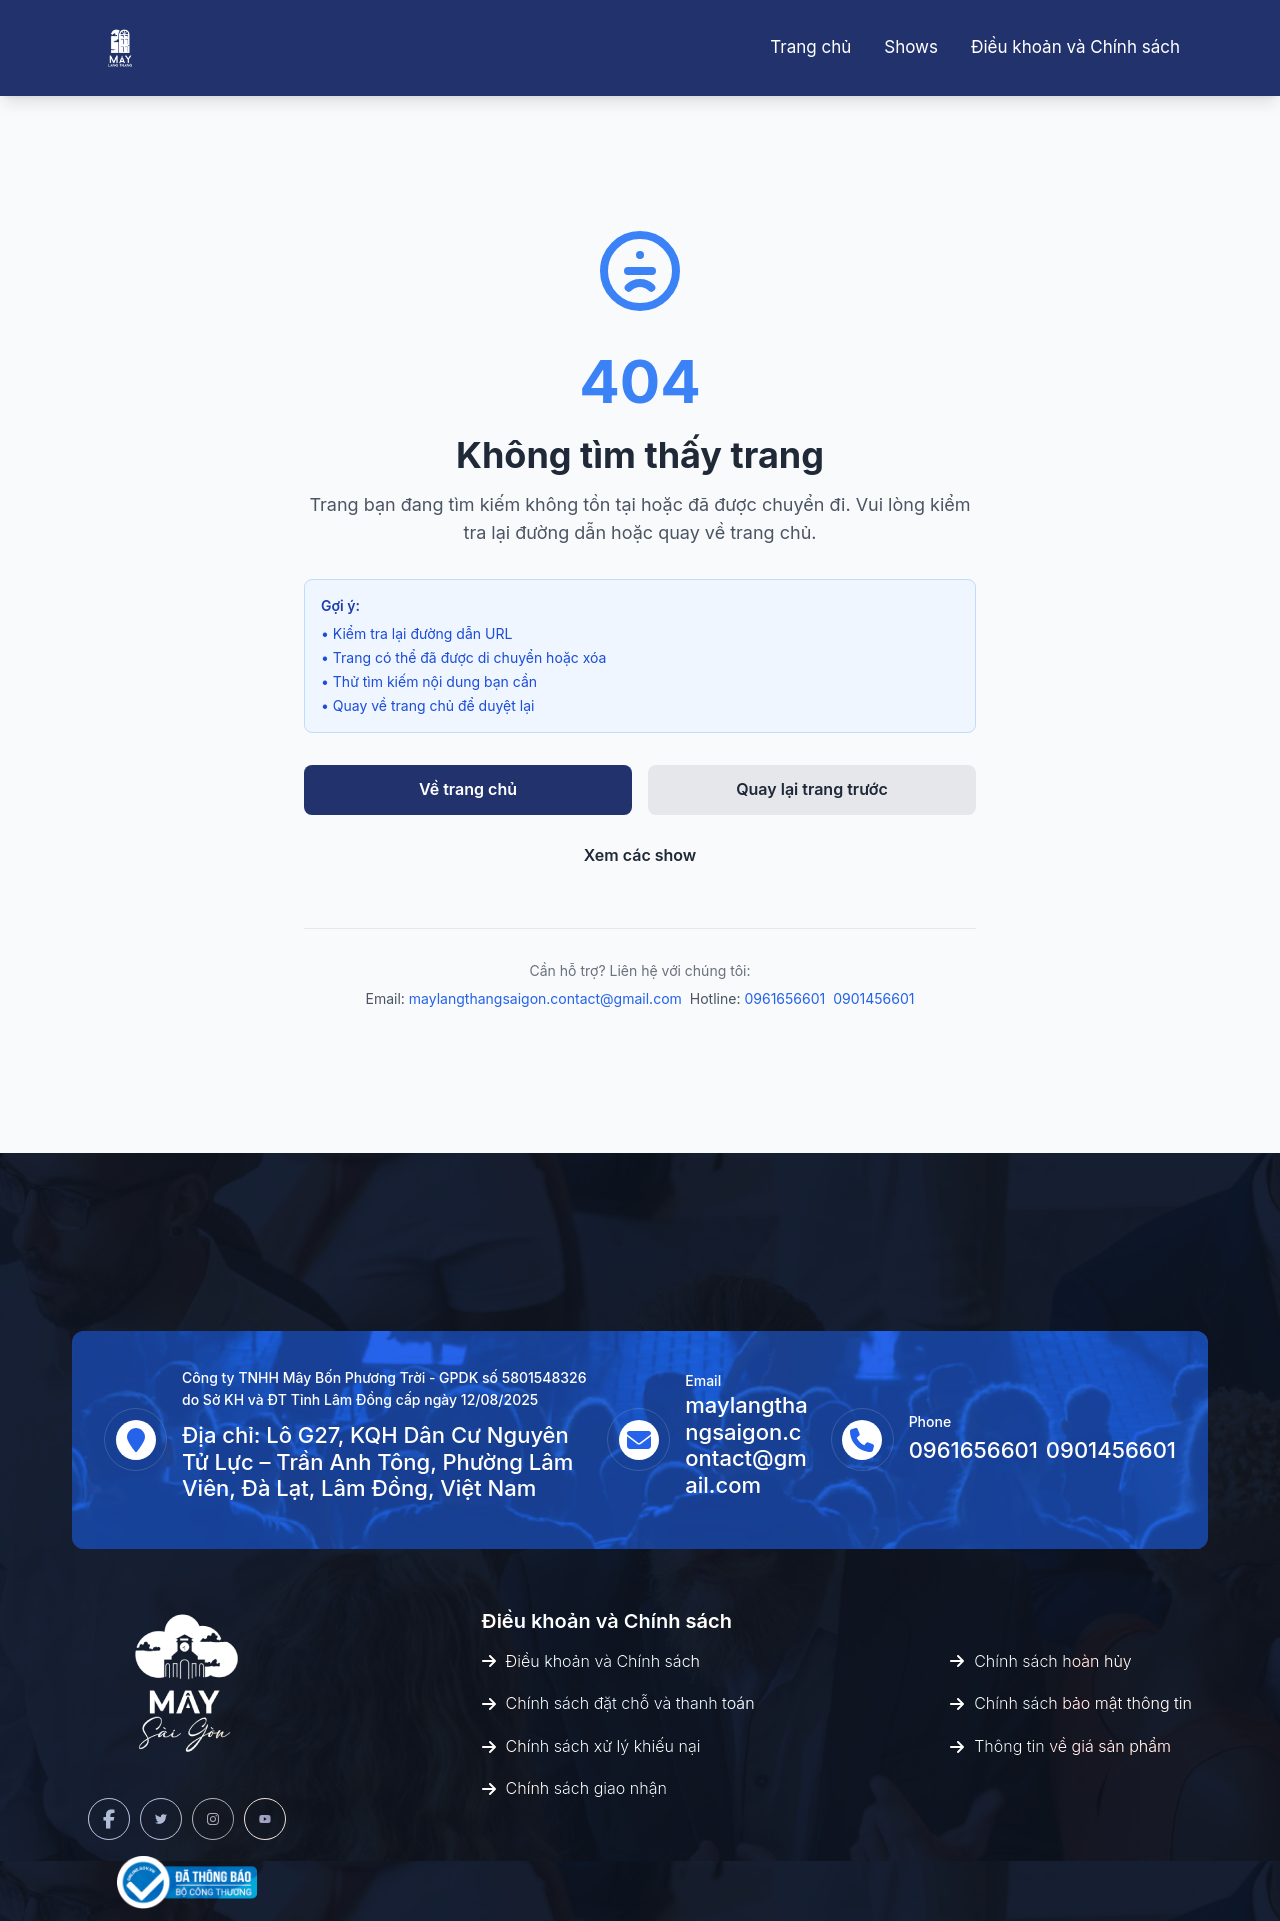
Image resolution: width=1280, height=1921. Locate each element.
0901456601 (873, 998)
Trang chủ (810, 47)
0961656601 (784, 998)
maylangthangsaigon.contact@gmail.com (545, 998)
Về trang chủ (468, 789)
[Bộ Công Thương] (187, 1882)
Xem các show (640, 855)
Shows (911, 47)
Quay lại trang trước (812, 789)
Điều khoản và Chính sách (1075, 47)
